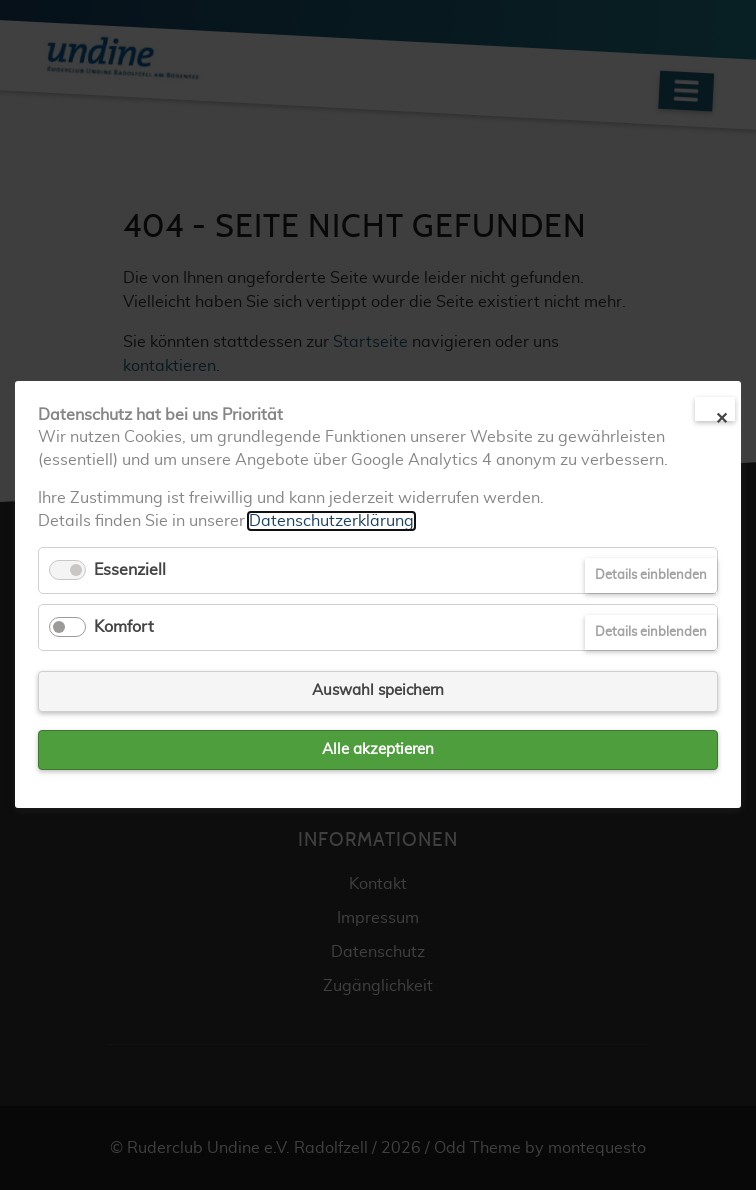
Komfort (124, 627)
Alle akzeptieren (378, 749)
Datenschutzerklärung (331, 521)
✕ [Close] (721, 416)
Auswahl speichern (378, 691)
